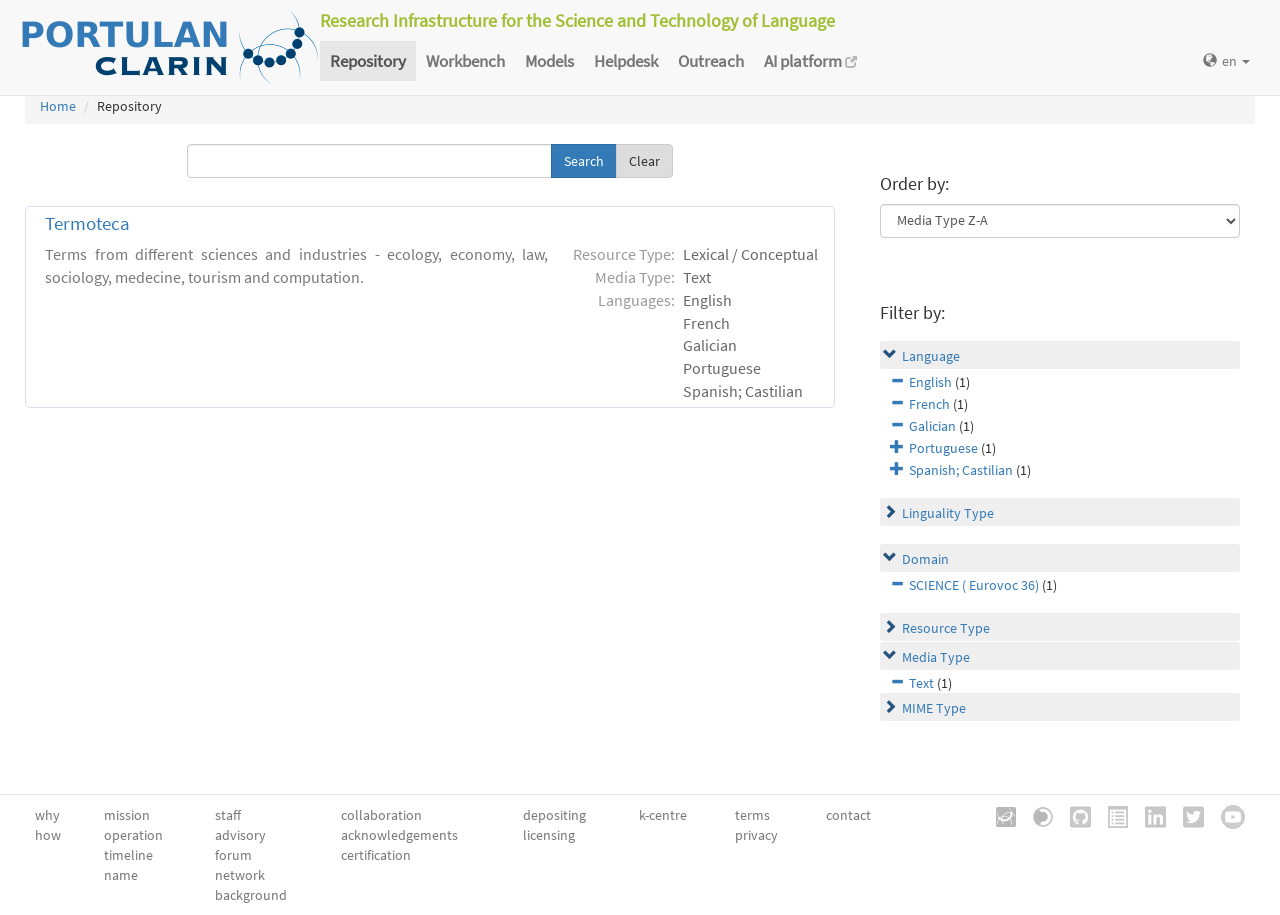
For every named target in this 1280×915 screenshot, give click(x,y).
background (251, 895)
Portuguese (943, 448)
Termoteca (87, 223)
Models (549, 61)
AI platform (810, 61)
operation (133, 835)
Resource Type (946, 628)
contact (848, 815)
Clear (644, 161)
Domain (925, 559)
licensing (549, 835)
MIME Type (934, 708)
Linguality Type (948, 513)
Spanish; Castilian (961, 470)
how (48, 835)
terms (752, 815)
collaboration (381, 815)
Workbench (465, 61)
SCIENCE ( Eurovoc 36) (974, 585)
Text (921, 683)
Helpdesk (626, 61)
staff (228, 815)
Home (58, 106)
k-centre (663, 815)
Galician (932, 426)
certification (376, 855)
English (930, 382)
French (929, 404)
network (240, 875)
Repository (368, 61)
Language (931, 356)
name (121, 875)
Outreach (711, 61)
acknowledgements (399, 835)
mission (127, 815)
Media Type (936, 657)
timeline (128, 855)
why (47, 815)
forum (233, 855)
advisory (240, 835)
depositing (554, 815)
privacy (756, 835)
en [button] (1226, 61)
